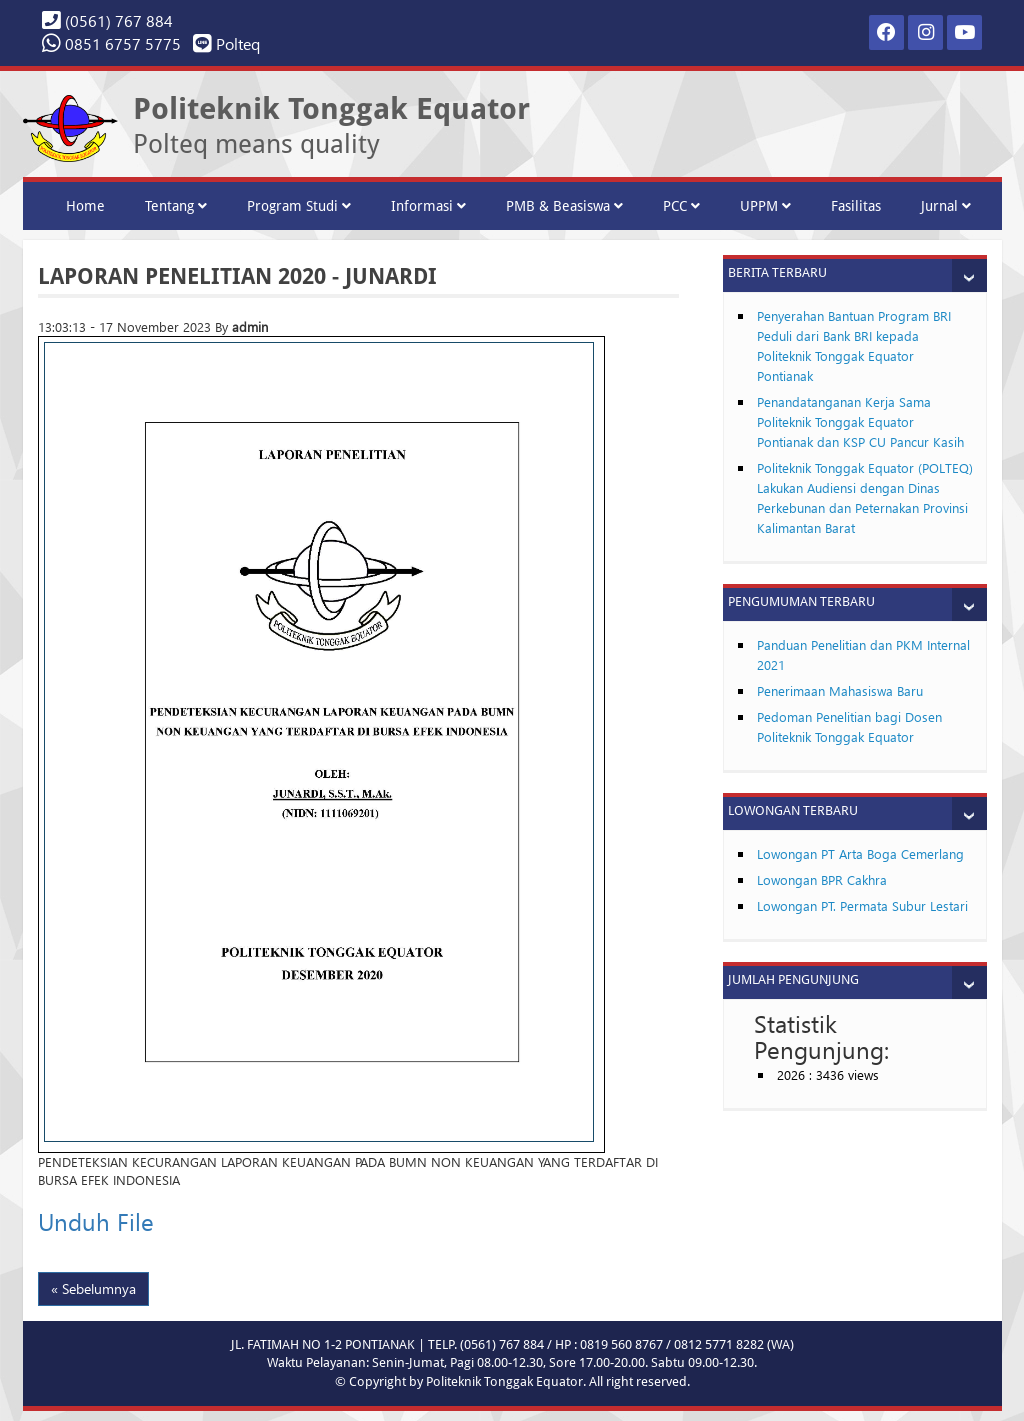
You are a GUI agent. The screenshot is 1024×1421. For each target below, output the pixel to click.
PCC (681, 206)
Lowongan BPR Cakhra (822, 879)
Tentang (176, 206)
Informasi (428, 206)
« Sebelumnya (93, 1288)
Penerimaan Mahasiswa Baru (840, 690)
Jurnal (946, 206)
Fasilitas (856, 206)
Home (85, 206)
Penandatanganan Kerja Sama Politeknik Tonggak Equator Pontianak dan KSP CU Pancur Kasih (860, 421)
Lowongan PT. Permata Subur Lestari (862, 905)
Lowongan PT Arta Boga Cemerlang (860, 853)
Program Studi (299, 206)
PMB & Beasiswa (564, 206)
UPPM (765, 206)
